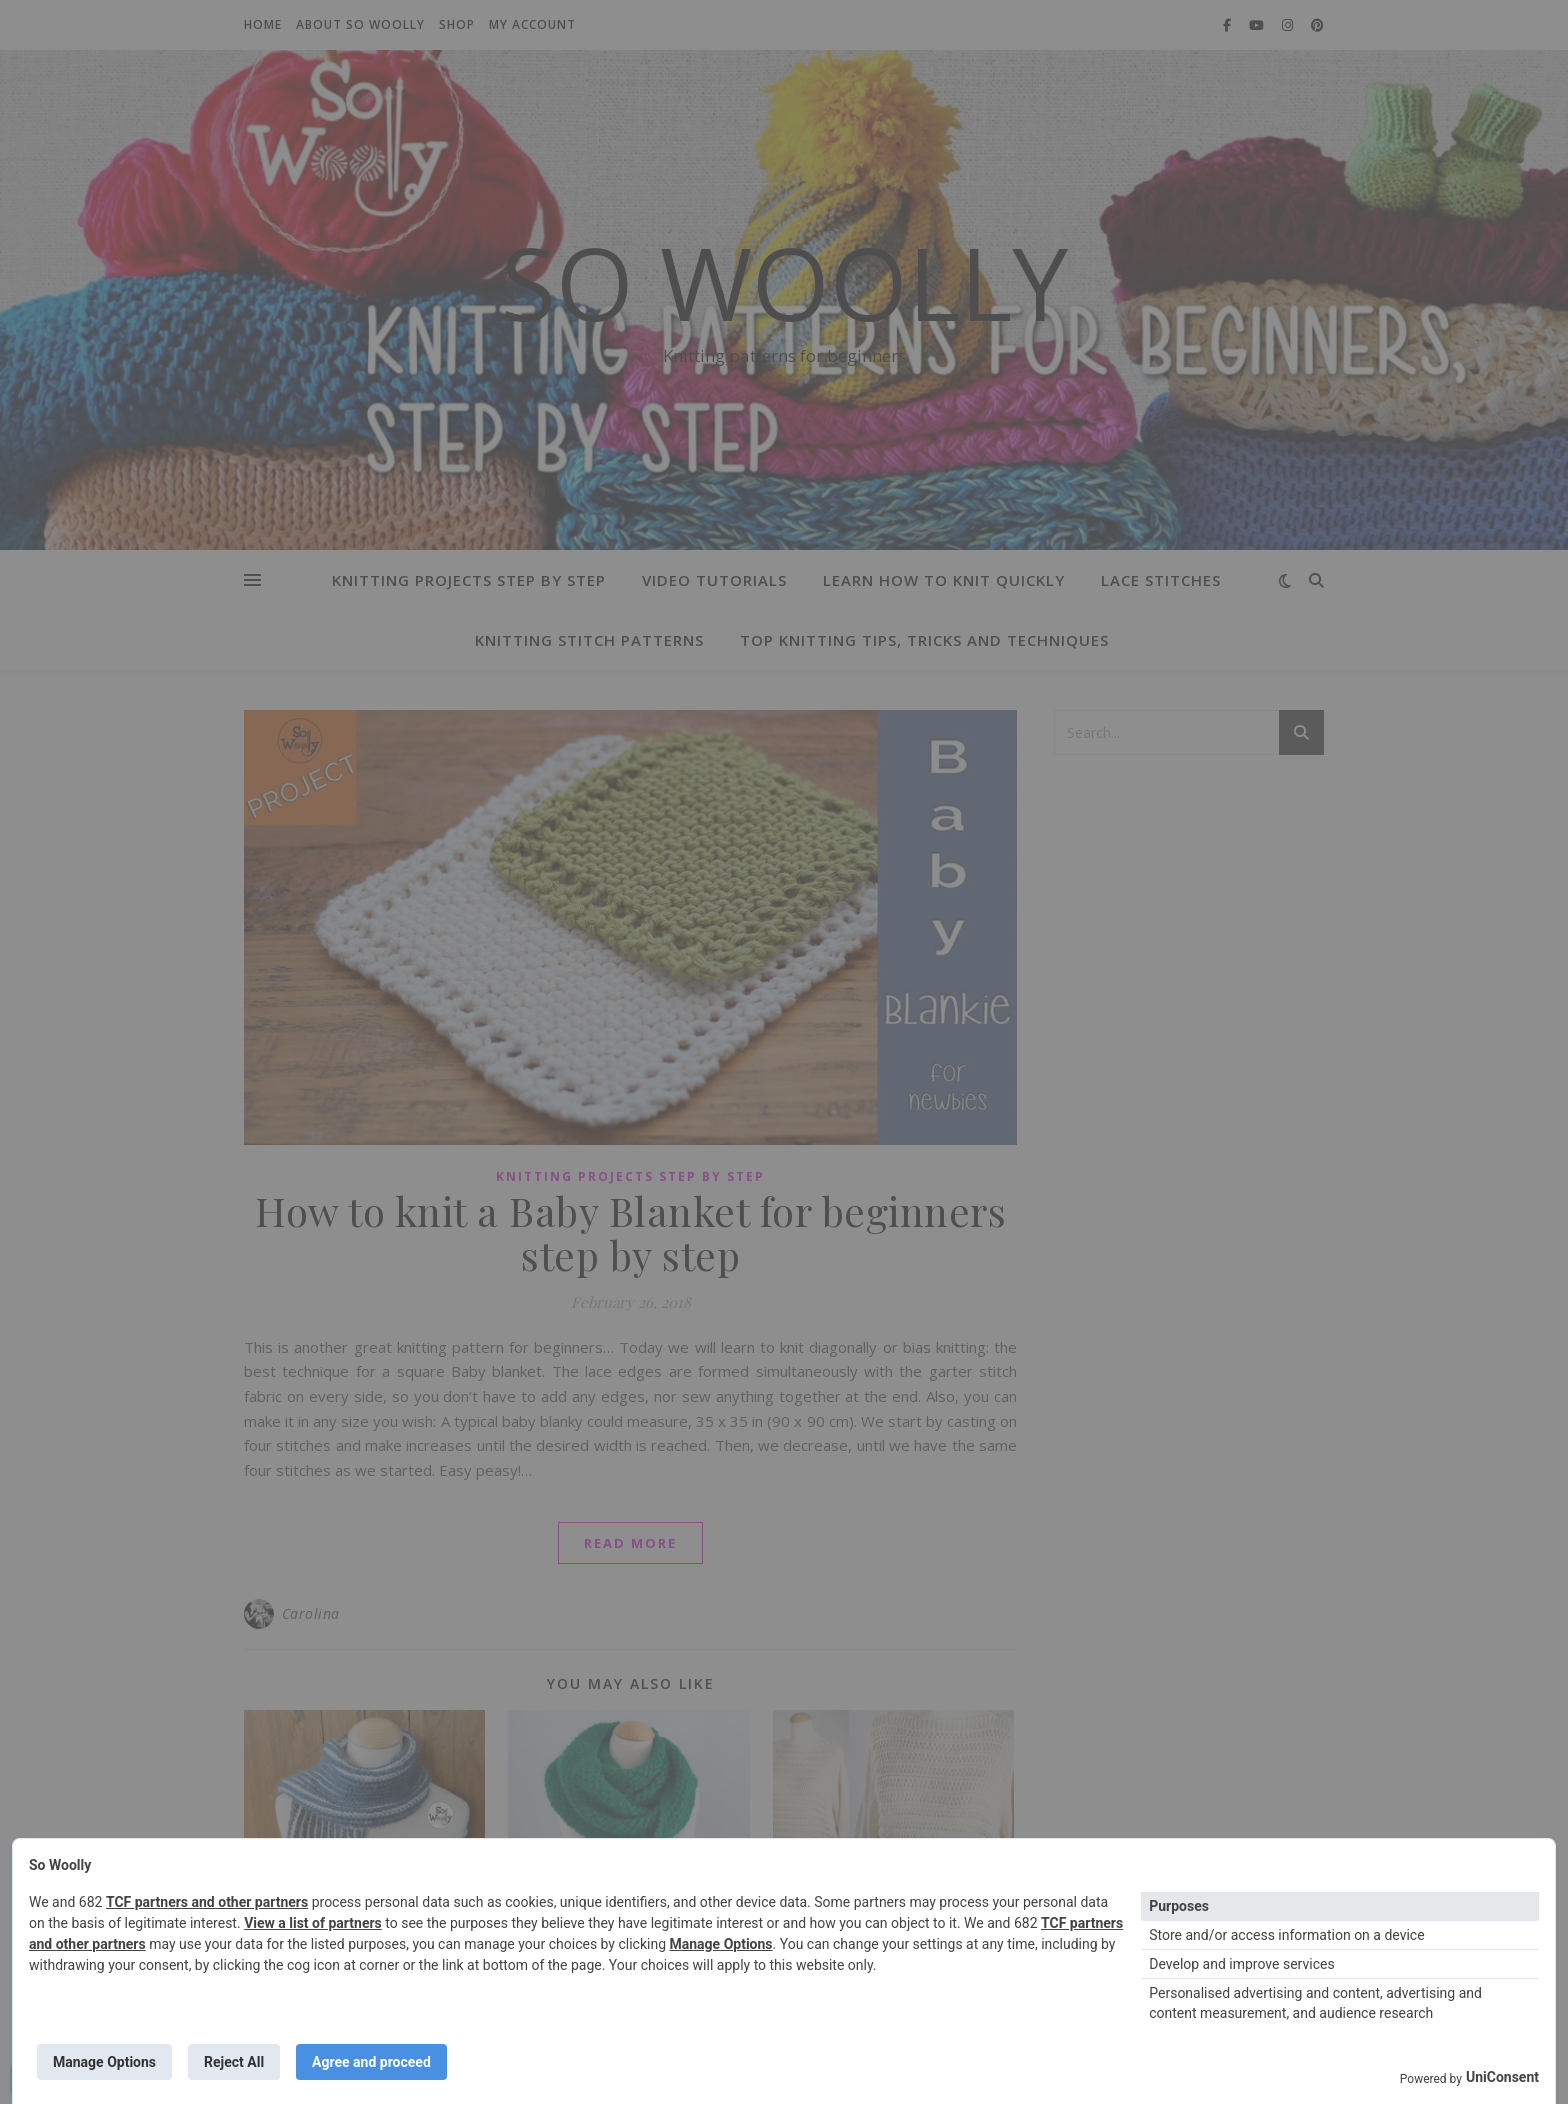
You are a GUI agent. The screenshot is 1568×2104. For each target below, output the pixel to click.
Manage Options (721, 1944)
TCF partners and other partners (207, 1902)
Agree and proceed (371, 2062)
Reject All (234, 2062)
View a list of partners (313, 1923)
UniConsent (1502, 2077)
